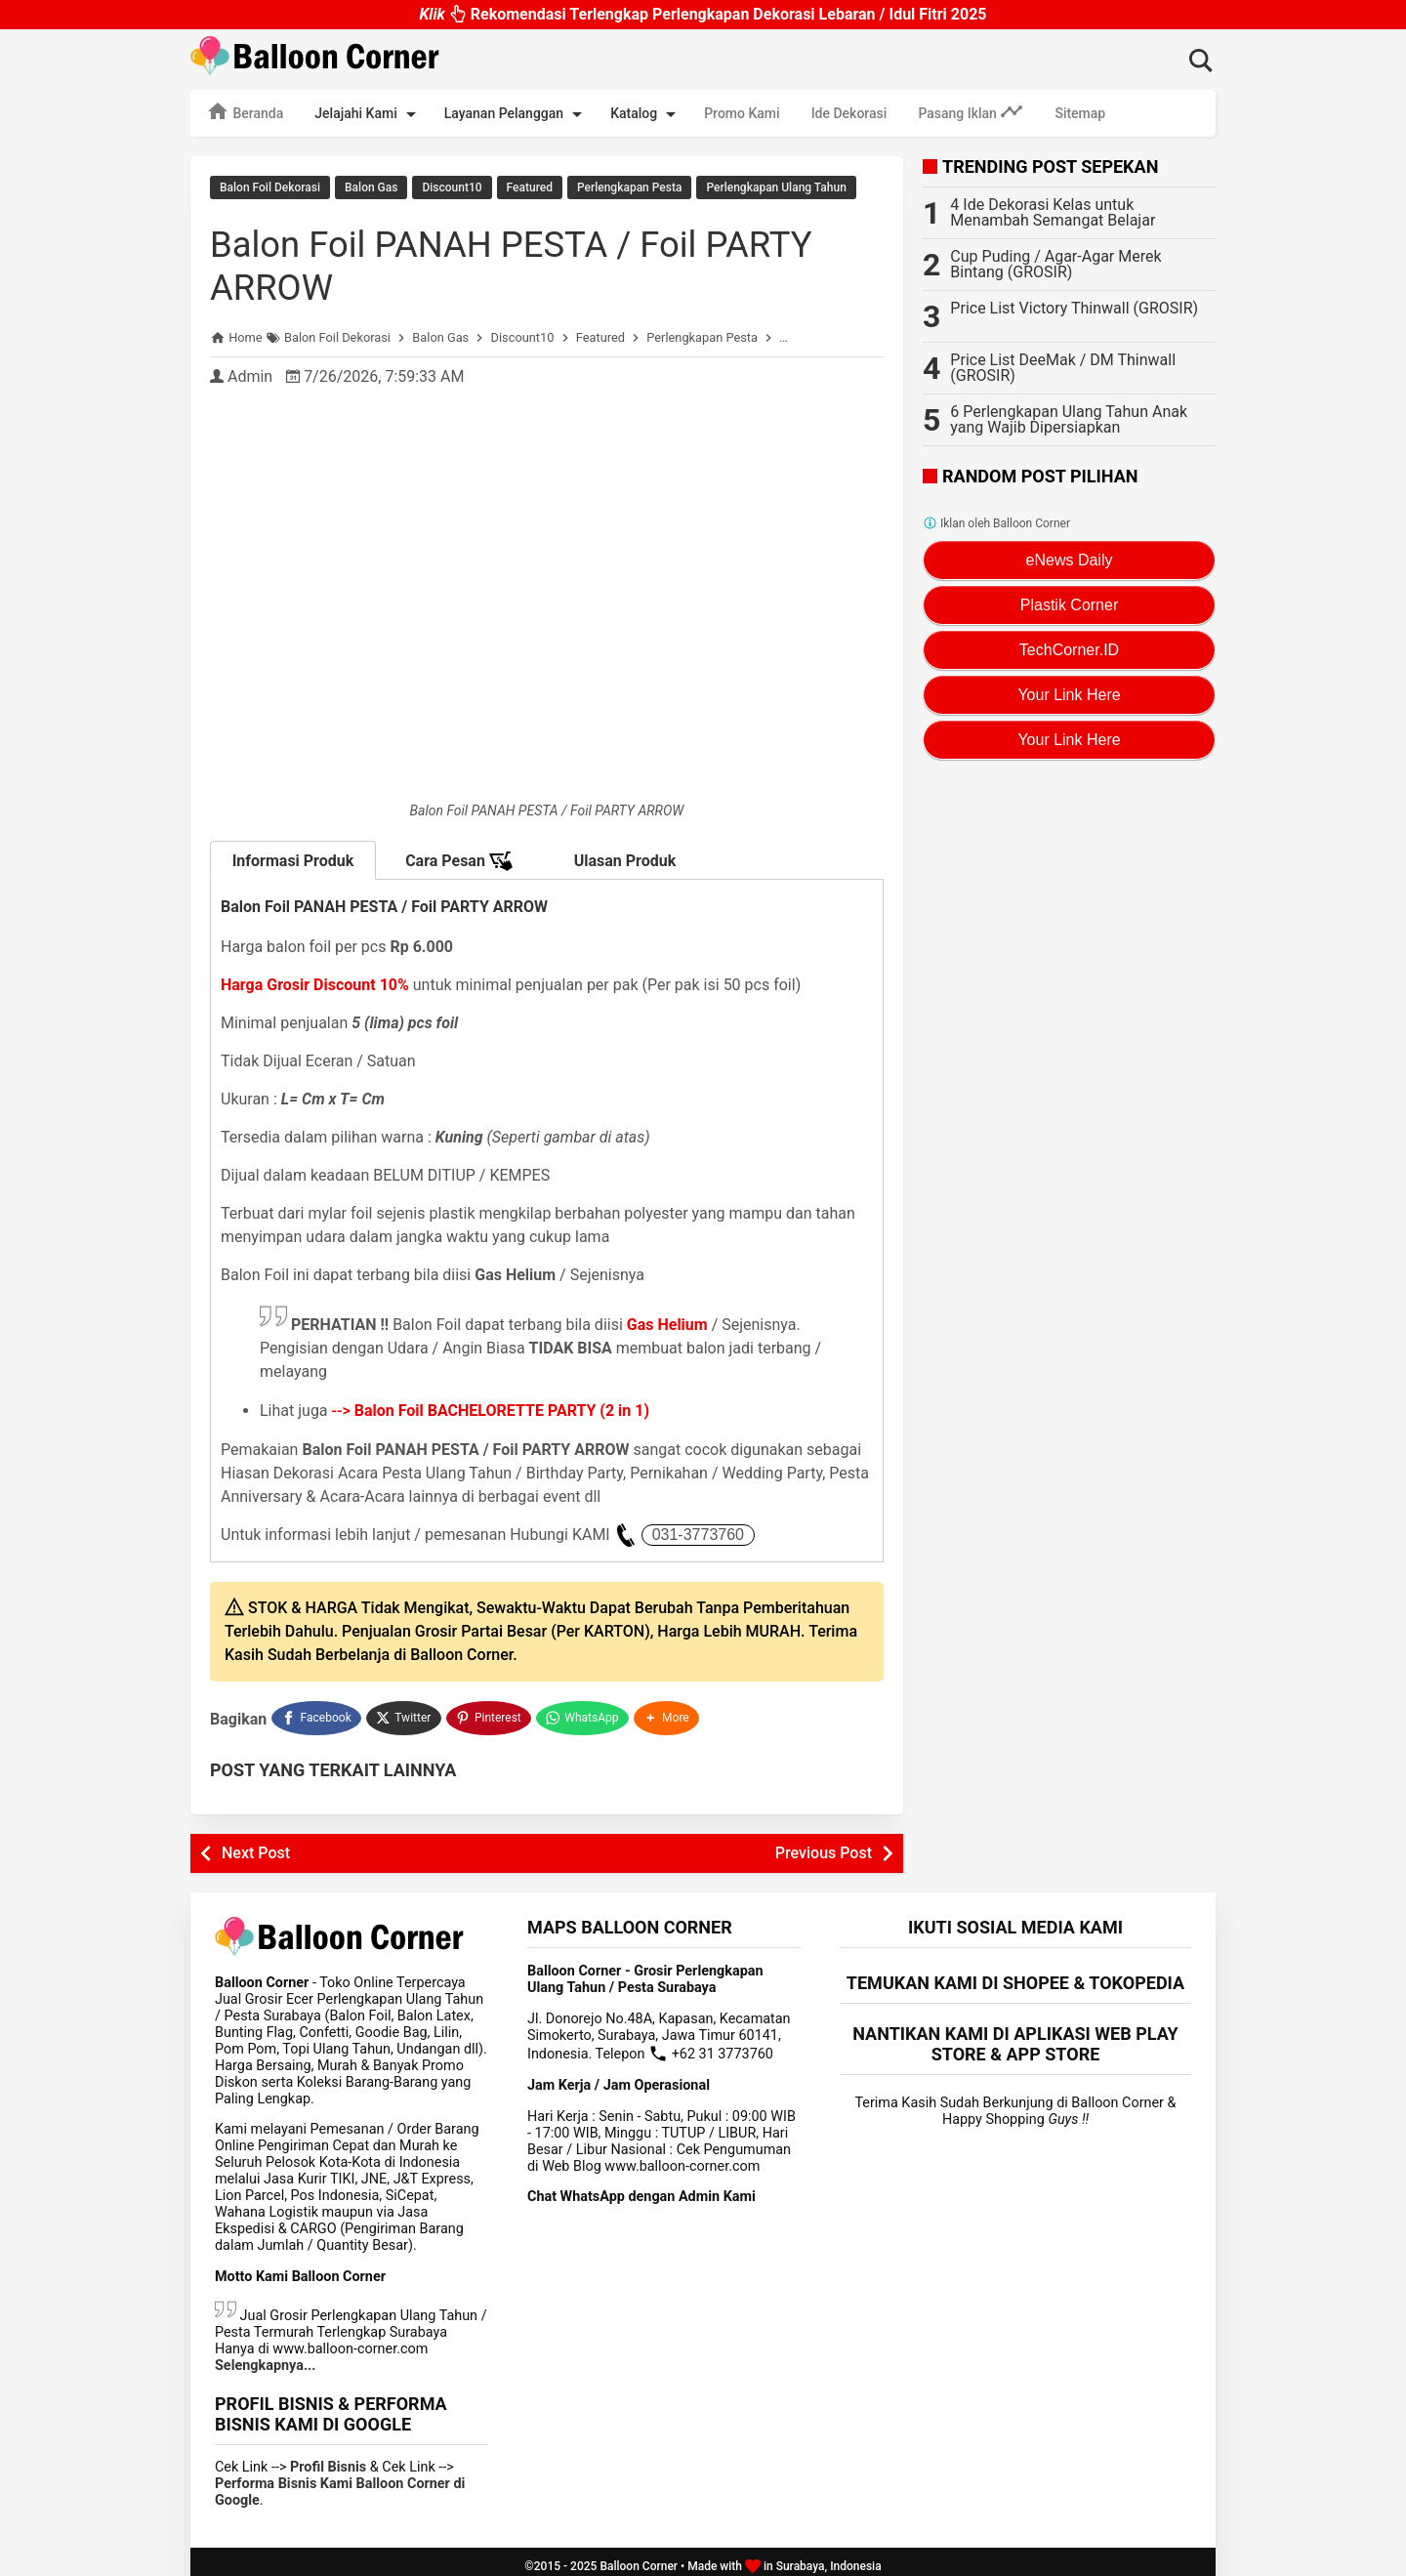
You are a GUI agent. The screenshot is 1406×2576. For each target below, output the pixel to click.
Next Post (256, 1844)
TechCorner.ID (1069, 650)
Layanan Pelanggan (516, 114)
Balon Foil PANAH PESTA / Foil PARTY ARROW (540, 261)
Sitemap (1079, 113)
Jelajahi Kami (368, 114)
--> (491, 1406)
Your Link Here (1068, 694)
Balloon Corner (639, 2557)
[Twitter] (404, 1711)
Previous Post (823, 1844)
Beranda (244, 111)
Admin (249, 372)
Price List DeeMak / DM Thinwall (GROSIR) (1063, 368)
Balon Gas (371, 187)
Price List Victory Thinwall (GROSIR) (1074, 308)
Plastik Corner (1069, 605)
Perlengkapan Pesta (629, 187)
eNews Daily (1069, 560)
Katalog (646, 114)
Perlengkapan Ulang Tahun (776, 187)
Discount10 (451, 187)
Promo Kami (741, 113)
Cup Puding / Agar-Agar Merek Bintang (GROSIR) (1055, 264)
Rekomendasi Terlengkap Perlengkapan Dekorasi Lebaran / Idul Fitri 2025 (702, 14)
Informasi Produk (293, 857)
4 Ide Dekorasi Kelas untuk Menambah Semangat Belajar (1052, 212)
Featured (530, 187)
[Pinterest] (490, 1711)
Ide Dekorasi (849, 113)
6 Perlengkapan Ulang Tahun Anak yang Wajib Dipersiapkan (1068, 419)
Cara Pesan (459, 857)
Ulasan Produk (625, 857)
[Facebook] (316, 1711)
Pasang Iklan (970, 111)
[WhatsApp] (584, 1711)
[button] (669, 1711)
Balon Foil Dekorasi (270, 187)
